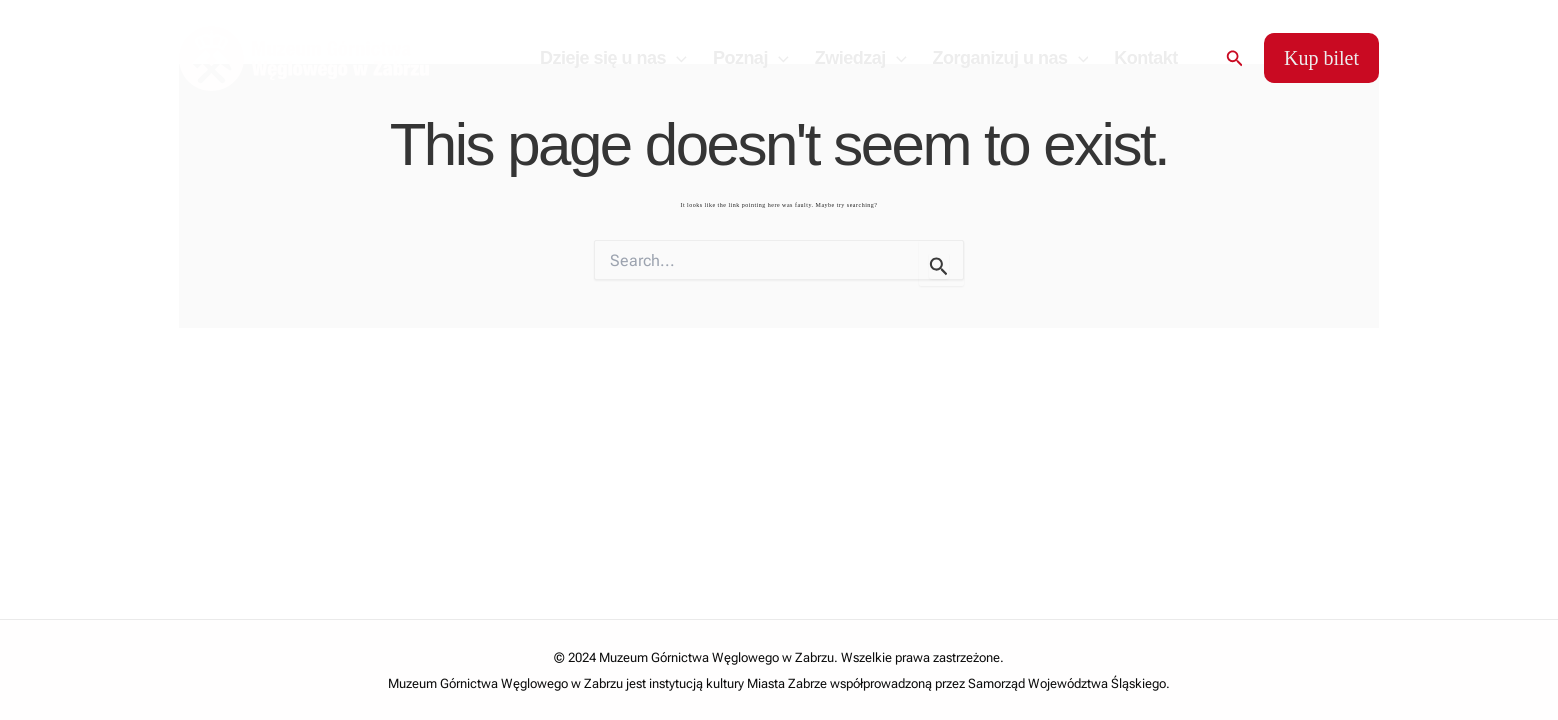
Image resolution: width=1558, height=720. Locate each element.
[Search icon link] (1235, 58)
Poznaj (751, 58)
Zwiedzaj (861, 58)
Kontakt (1146, 58)
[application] (676, 58)
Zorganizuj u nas (1011, 58)
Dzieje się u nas (613, 58)
